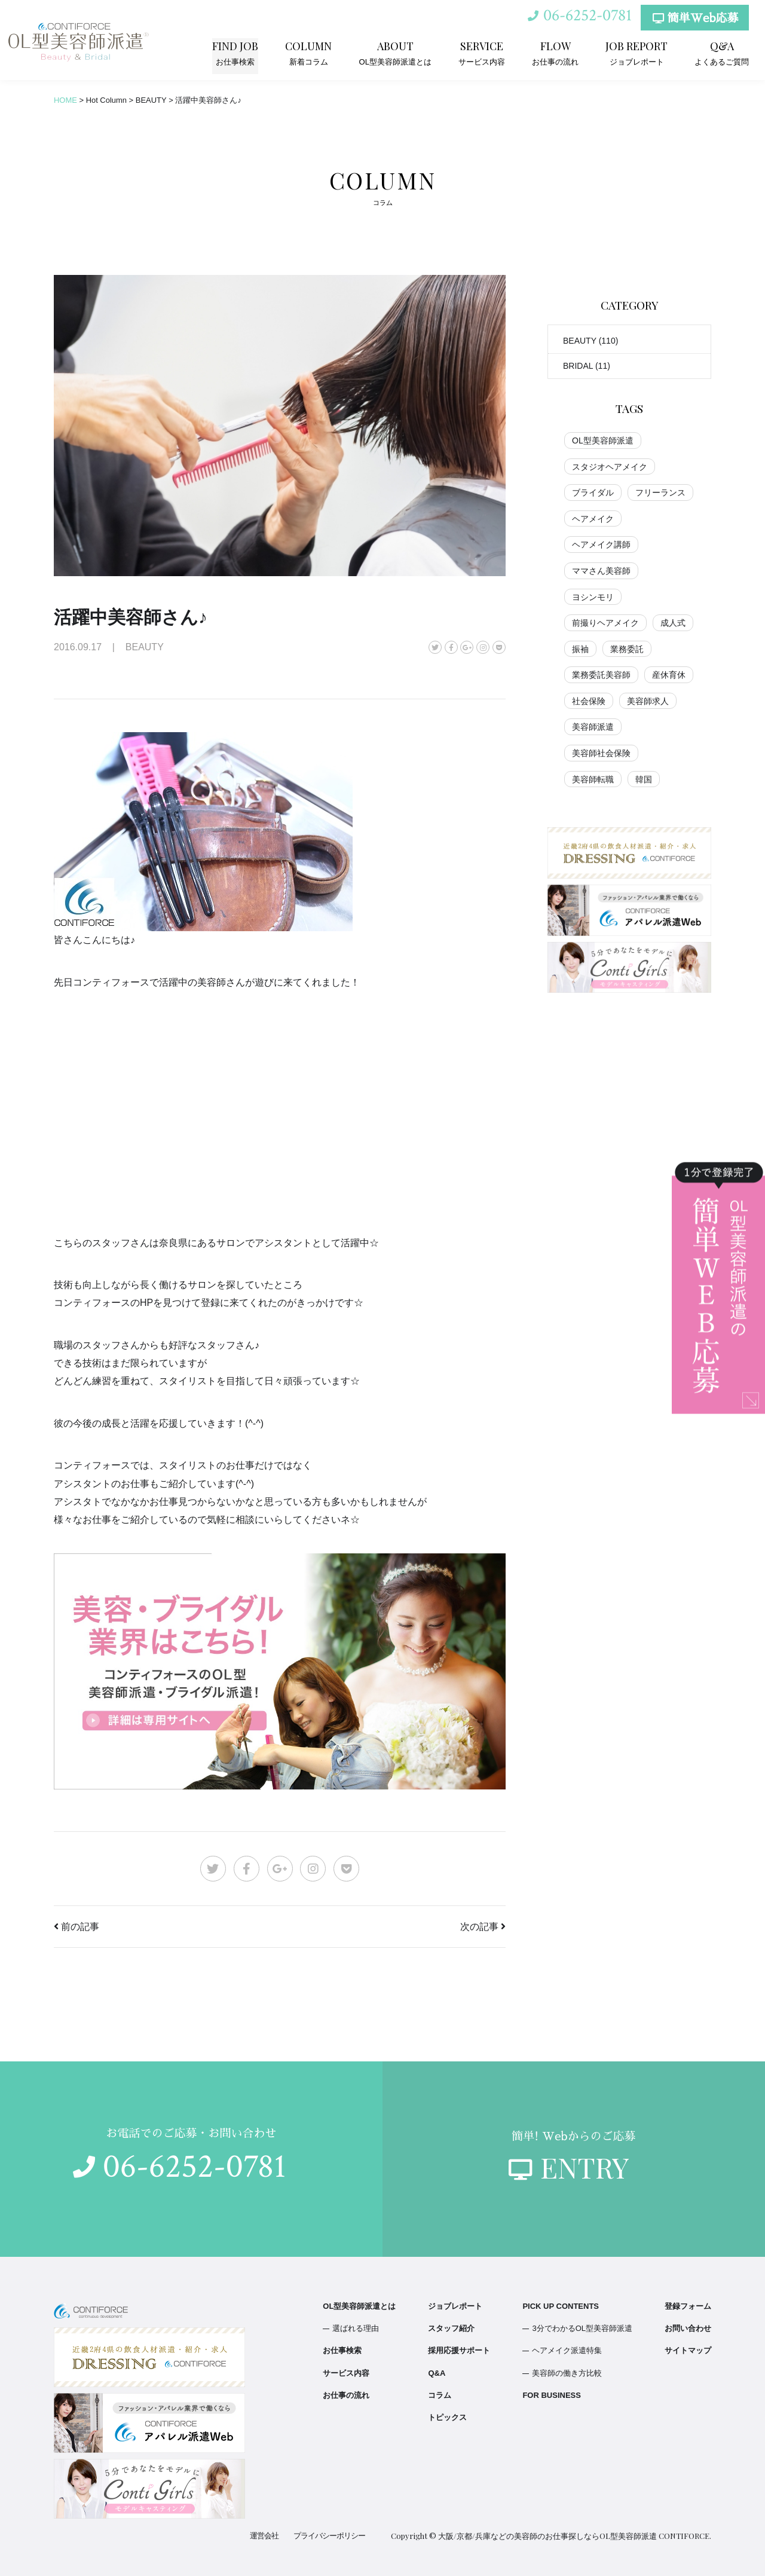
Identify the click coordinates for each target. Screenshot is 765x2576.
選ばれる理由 (355, 2328)
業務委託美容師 (601, 675)
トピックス (447, 2417)
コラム (439, 2395)
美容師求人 (648, 701)
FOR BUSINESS (551, 2395)
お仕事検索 (236, 52)
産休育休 (669, 675)
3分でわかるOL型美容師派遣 (582, 2328)
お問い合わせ (688, 2328)
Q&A (436, 2373)
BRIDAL (578, 366)
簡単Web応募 (695, 19)
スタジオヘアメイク (609, 467)
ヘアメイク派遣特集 (567, 2350)
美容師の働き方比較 (567, 2373)
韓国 (643, 779)
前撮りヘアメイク (605, 623)
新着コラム (309, 52)
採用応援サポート (459, 2350)
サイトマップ (688, 2350)
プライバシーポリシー (329, 2535)
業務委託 (627, 649)
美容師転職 (593, 779)
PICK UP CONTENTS (560, 2306)
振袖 (580, 649)
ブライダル (593, 492)
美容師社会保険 (601, 753)
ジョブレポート (636, 52)
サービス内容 (481, 52)
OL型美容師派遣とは (395, 52)
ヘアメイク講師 (601, 544)
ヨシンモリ (593, 597)
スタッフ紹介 (451, 2328)
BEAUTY (579, 340)
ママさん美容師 (601, 571)
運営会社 (264, 2535)
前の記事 (80, 1927)
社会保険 (588, 701)
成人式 (673, 623)
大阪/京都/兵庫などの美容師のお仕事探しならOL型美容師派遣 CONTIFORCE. (574, 2536)
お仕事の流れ (555, 52)
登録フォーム (688, 2306)
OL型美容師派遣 (603, 440)
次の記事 (479, 1927)
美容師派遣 (593, 727)
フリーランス (660, 492)
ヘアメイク (593, 519)
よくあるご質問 (721, 52)
